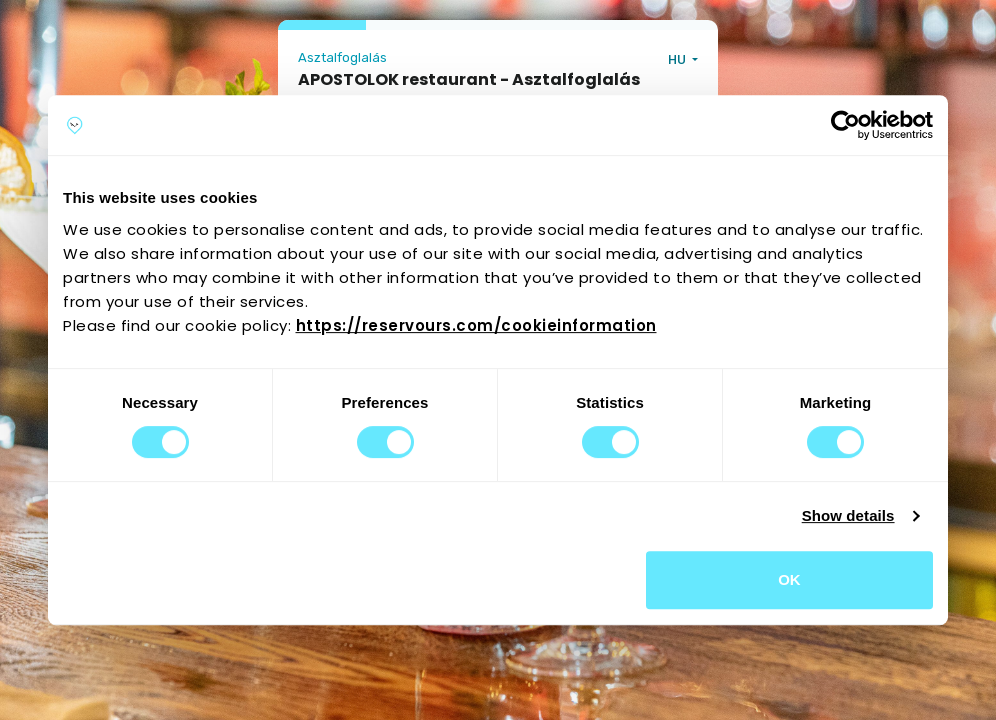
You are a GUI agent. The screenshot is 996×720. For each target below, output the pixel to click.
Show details (848, 515)
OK (789, 579)
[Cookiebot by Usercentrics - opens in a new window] (845, 125)
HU (678, 59)
